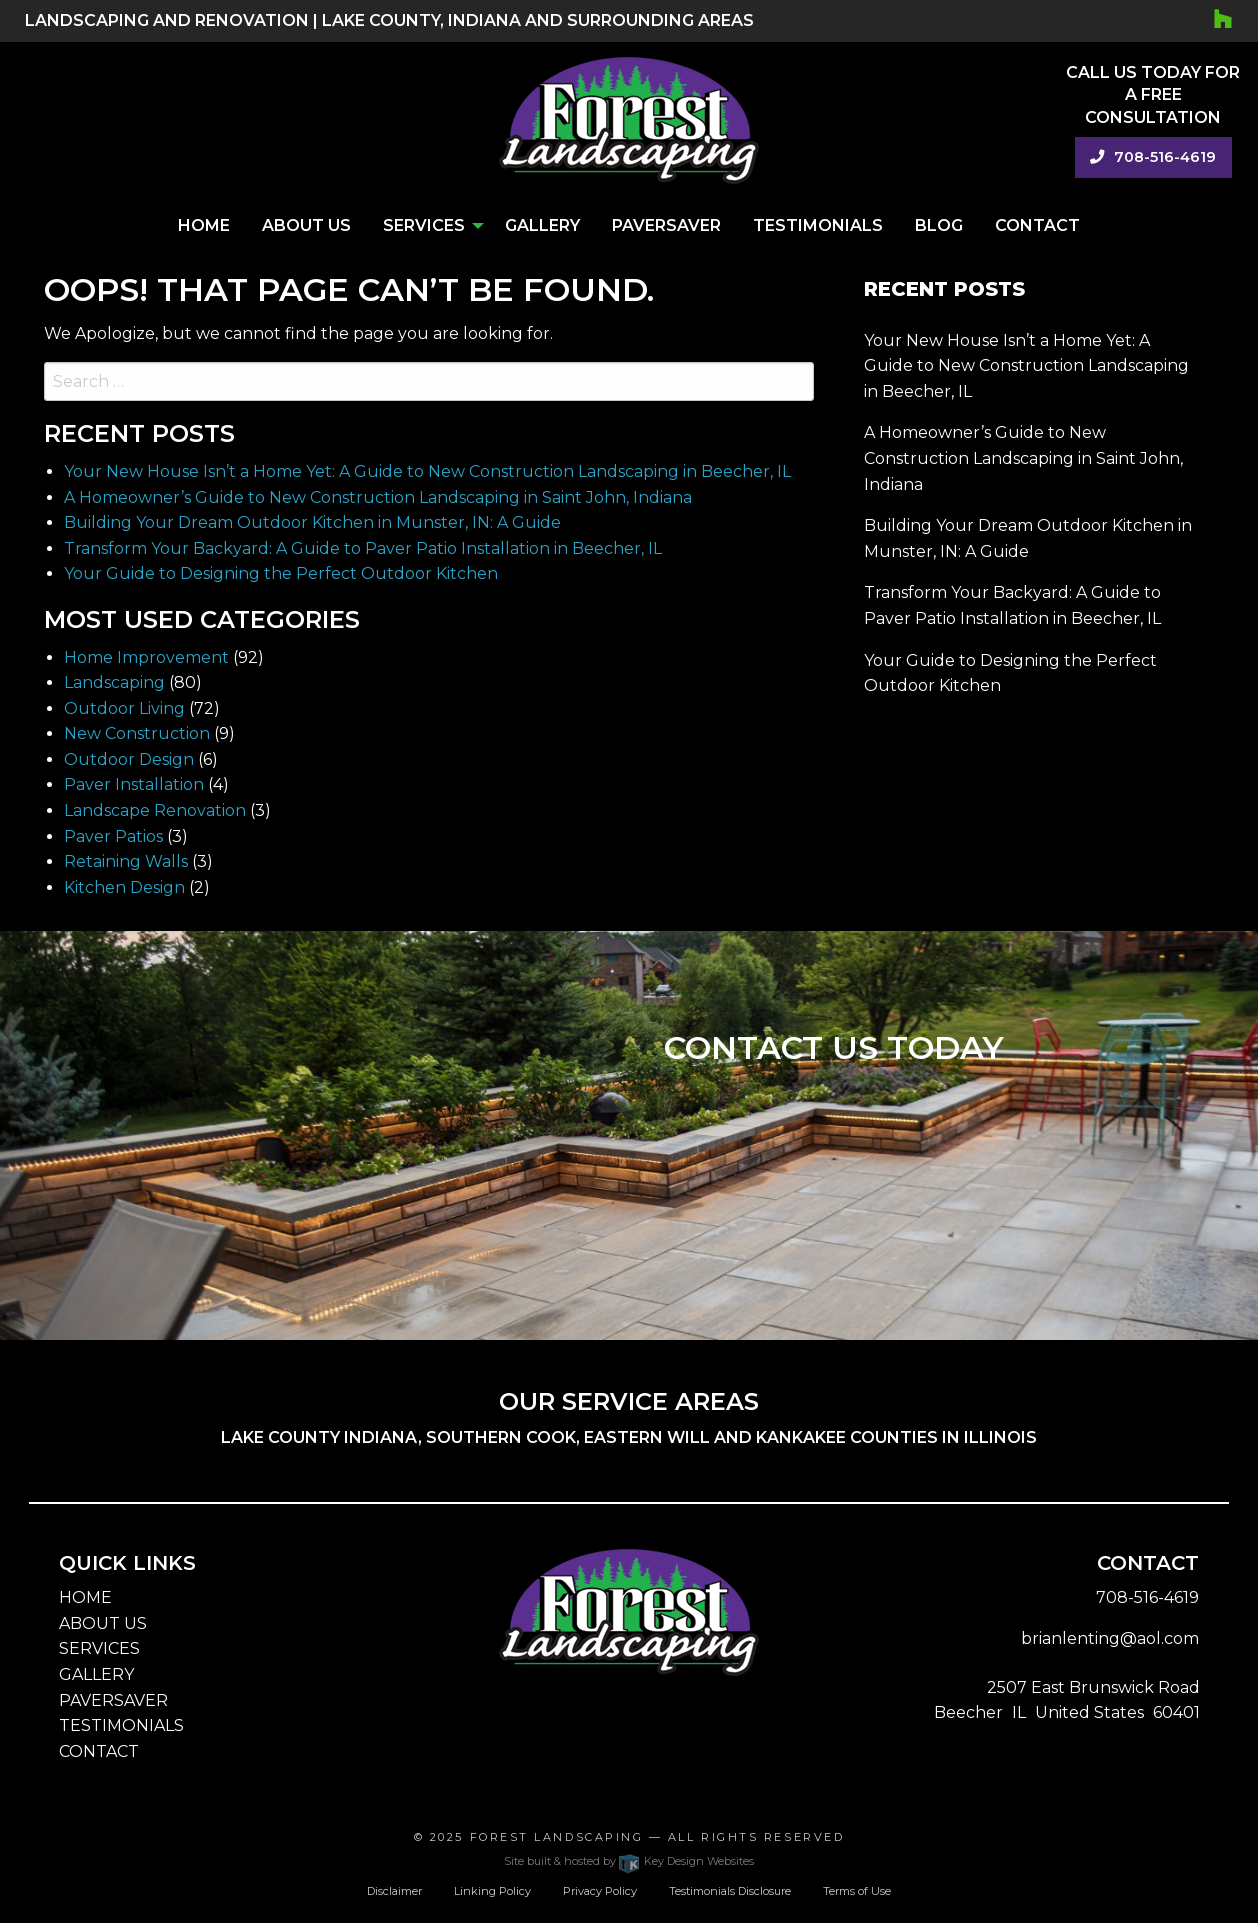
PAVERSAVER (113, 1700)
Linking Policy (492, 1891)
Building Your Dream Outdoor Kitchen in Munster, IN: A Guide (312, 522)
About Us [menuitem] (306, 225)
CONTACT (99, 1751)
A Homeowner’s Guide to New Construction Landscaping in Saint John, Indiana (378, 497)
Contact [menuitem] (1037, 225)
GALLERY (96, 1674)
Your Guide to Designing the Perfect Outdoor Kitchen (281, 573)
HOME (85, 1597)
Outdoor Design (129, 759)
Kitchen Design (124, 887)
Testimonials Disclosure (730, 1891)
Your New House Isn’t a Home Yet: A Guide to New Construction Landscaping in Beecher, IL (427, 471)
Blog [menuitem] (939, 225)
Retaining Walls (126, 861)
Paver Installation (134, 784)
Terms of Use (857, 1891)
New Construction (137, 733)
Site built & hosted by (628, 1861)
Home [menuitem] (204, 225)
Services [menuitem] (424, 225)
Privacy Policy (600, 1891)
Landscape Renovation (155, 810)
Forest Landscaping (557, 1837)
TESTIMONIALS (121, 1725)
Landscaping (114, 682)
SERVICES (99, 1648)
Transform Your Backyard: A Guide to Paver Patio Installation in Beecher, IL (363, 548)
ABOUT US (103, 1623)
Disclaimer (394, 1891)
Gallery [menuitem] (542, 225)
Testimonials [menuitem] (818, 225)
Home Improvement (146, 657)
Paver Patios (113, 836)
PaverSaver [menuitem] (666, 225)
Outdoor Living (124, 708)
